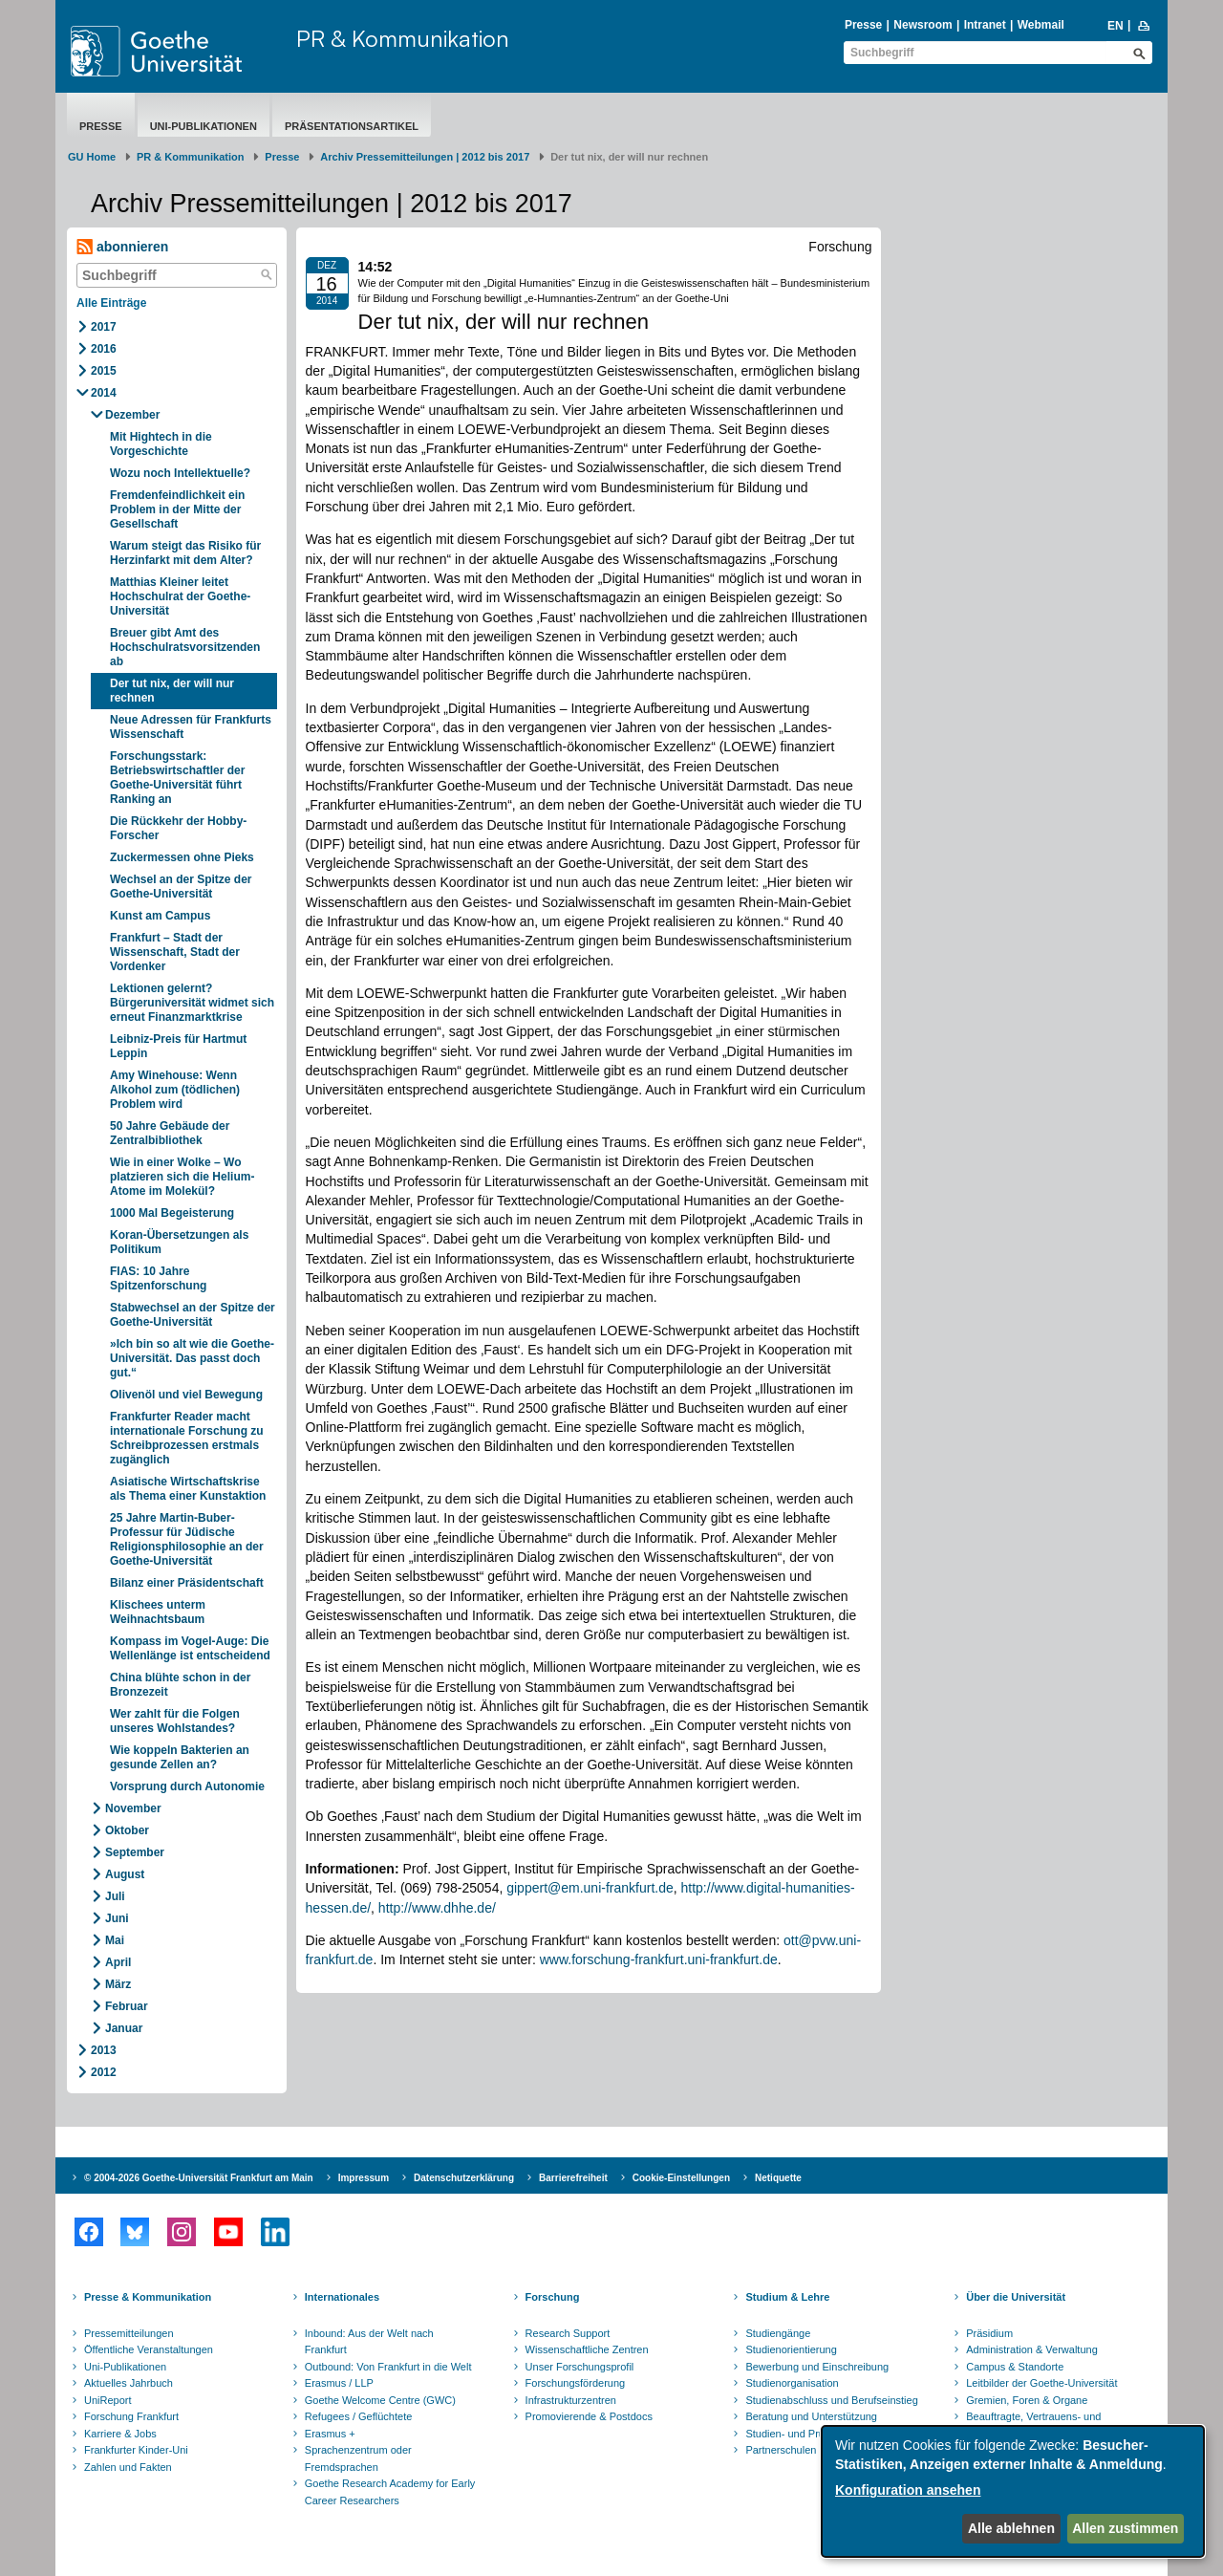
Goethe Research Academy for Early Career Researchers (390, 2492)
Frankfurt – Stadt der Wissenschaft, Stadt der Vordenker (175, 952)
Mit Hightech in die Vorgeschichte (161, 444)
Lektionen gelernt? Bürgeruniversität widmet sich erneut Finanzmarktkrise (192, 1003)
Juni (117, 1918)
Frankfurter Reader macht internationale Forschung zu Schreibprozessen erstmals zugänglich (187, 1438)
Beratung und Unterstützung (811, 2416)
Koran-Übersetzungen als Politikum (179, 1242)
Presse (863, 25)
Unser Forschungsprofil (580, 2366)
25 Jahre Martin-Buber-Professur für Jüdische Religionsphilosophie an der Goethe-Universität (187, 1539)
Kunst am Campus (160, 915)
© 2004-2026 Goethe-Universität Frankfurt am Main (198, 2178)
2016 (104, 349)
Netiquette (778, 2178)
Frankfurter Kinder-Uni (136, 2450)
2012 (104, 2072)
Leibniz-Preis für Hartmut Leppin (178, 1046)
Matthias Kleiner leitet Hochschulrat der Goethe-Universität (180, 596)
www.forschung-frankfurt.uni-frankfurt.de (659, 1959)
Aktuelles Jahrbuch (128, 2383)
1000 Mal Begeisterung (172, 1213)
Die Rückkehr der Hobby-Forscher (178, 828)
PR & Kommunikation (402, 38)
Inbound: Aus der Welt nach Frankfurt (369, 2341)
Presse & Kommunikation (147, 2297)
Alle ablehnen (1011, 2528)
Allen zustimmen (1125, 2528)
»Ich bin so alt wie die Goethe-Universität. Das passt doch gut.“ (192, 1358)
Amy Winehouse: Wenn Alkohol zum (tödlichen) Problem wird (175, 1090)
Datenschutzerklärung (464, 2178)
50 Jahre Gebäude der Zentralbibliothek (169, 1133)
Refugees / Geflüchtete (359, 2416)
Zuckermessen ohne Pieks (182, 857)
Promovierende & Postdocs (589, 2416)
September (134, 1852)
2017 (104, 327)
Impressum (363, 2178)
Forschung (553, 2297)
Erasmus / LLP (339, 2383)
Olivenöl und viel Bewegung (186, 1394)
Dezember (132, 415)
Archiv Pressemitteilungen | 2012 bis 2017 (424, 156)
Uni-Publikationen (203, 126)
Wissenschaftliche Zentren (587, 2349)
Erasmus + (330, 2433)
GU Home (92, 156)
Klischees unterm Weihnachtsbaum (157, 1612)
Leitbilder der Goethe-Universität (1041, 2383)
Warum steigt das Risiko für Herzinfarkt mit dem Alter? (185, 553)
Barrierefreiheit (573, 2178)
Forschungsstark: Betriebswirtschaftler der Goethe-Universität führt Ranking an (177, 777)
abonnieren (122, 247)
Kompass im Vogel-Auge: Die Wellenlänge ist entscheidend (190, 1648)
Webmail (1041, 25)
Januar (123, 2028)
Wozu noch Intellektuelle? (180, 473)
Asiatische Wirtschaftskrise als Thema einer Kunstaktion (188, 1489)
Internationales (342, 2297)
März (118, 1984)
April (118, 1962)
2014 (104, 393)
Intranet (985, 25)
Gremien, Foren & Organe (1026, 2400)
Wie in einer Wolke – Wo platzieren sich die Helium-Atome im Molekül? (182, 1177)
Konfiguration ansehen (907, 2490)
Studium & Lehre (787, 2297)
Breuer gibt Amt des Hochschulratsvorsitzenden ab (185, 647)
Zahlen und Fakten (128, 2467)
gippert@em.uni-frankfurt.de (590, 1887)
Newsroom (922, 25)
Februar (126, 2006)
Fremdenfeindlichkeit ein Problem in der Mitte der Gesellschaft (177, 509)
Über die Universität (1015, 2297)
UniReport (108, 2400)
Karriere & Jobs (120, 2433)
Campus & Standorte (1014, 2366)
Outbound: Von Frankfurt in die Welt (388, 2366)
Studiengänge (777, 2333)
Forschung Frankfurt (131, 2416)
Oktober (127, 1830)
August (124, 1874)
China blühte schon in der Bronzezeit (180, 1685)
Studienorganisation (791, 2383)
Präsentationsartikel (351, 126)
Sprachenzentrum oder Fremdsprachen (358, 2458)
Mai (114, 1940)
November (133, 1808)
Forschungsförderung (576, 2383)
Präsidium (989, 2333)
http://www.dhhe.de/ (437, 1908)
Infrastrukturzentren (571, 2400)
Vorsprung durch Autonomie (187, 1786)
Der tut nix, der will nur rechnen (172, 690)
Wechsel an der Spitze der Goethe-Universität (181, 886)
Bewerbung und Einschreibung (817, 2366)
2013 (104, 2050)
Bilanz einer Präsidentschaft (187, 1583)
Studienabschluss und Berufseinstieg (831, 2400)
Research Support (568, 2333)
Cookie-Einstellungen (681, 2178)
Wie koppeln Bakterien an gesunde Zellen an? (179, 1757)
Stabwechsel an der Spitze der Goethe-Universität (192, 1315)
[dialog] (1013, 2491)
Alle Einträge (111, 303)
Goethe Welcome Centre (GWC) (380, 2400)
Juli (115, 1896)
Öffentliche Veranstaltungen (148, 2349)
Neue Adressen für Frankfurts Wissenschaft (190, 727)
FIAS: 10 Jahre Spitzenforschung (158, 1278)
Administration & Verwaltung (1032, 2349)
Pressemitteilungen (129, 2333)
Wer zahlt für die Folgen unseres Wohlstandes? (175, 1721)
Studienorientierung (790, 2349)
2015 (104, 371)
